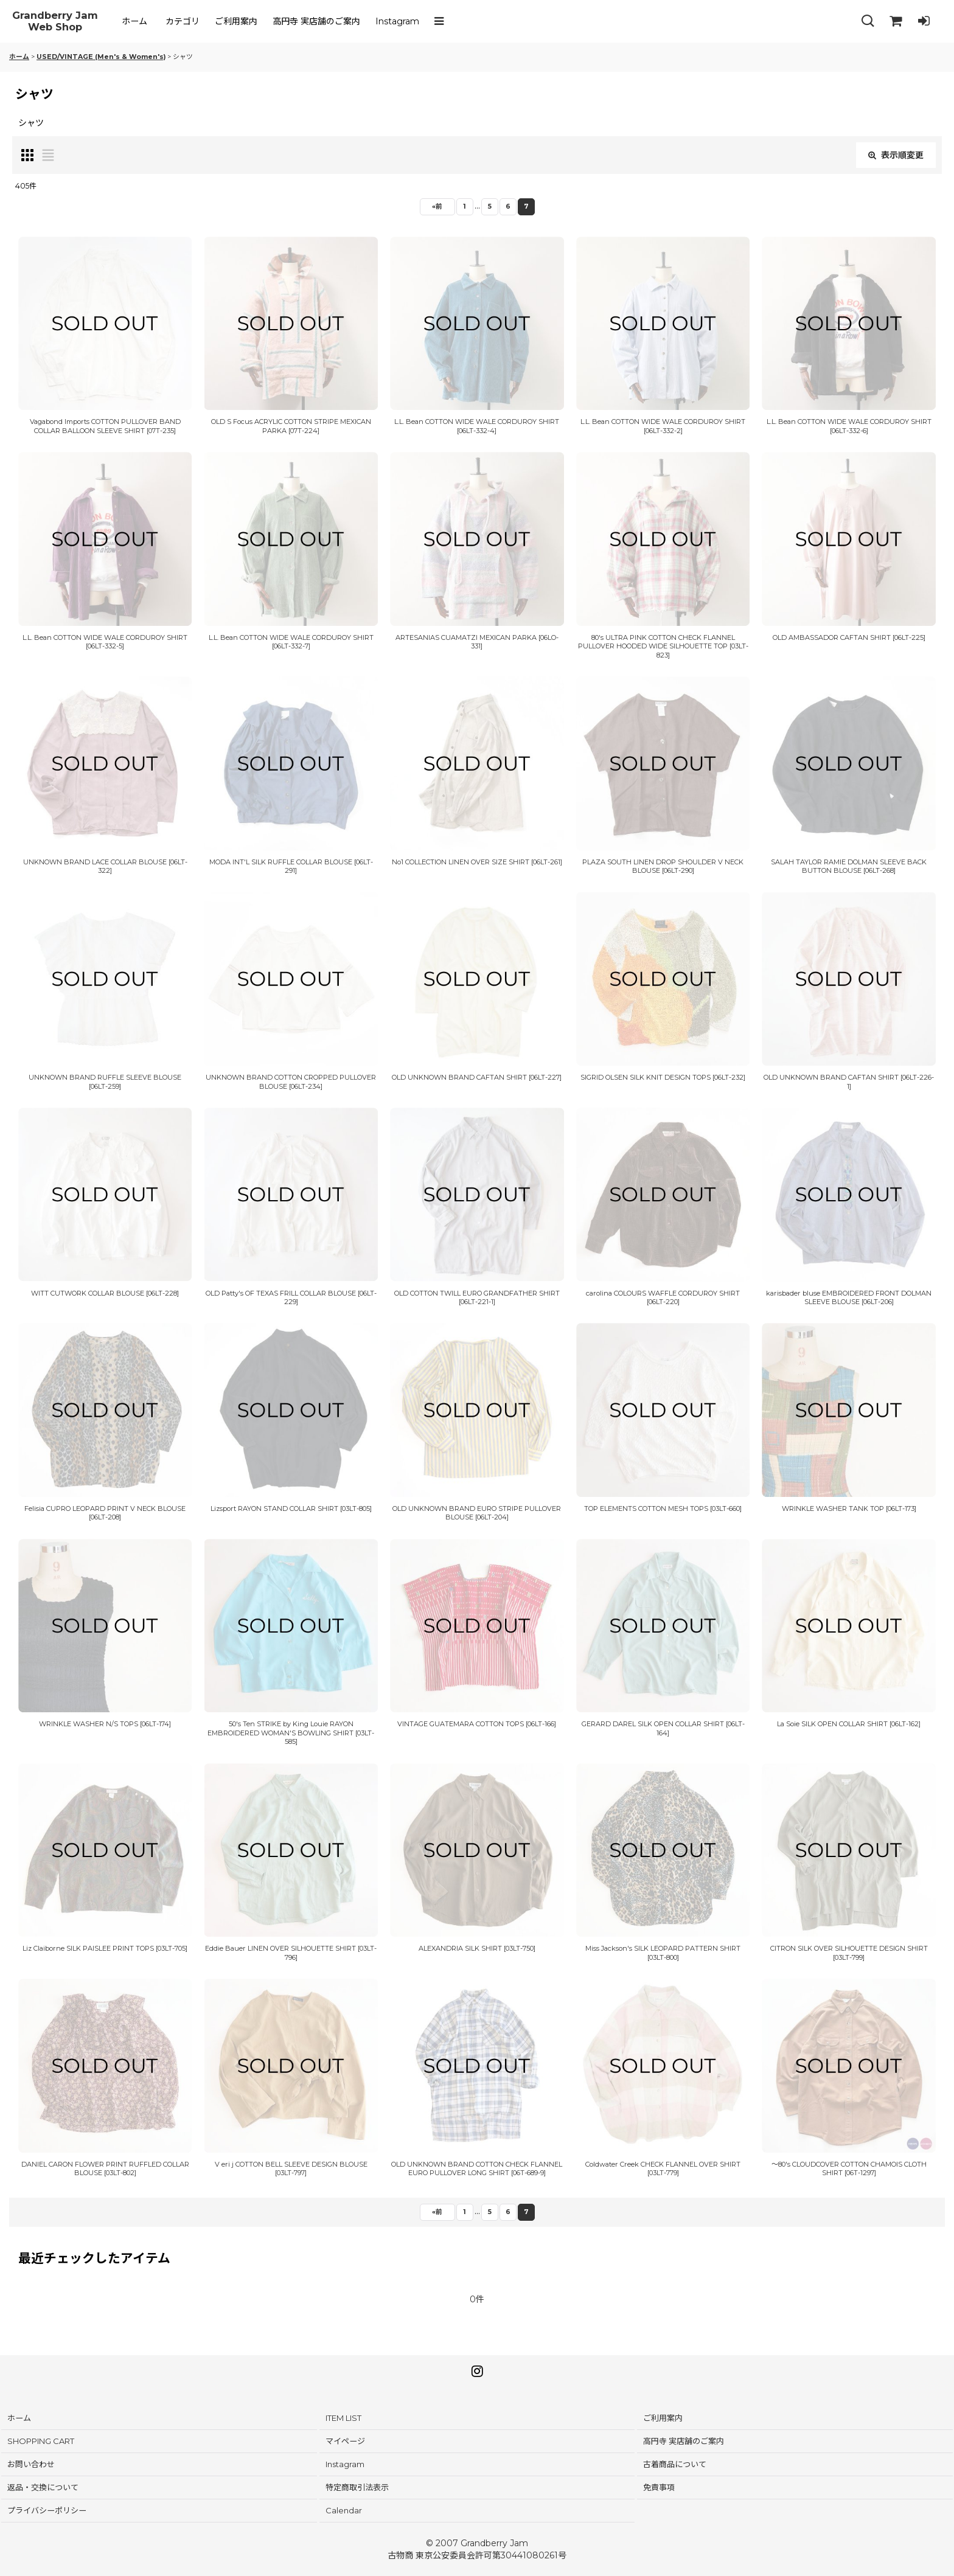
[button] (441, 21)
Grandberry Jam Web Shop (55, 21)
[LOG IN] (923, 21)
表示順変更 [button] (896, 155)
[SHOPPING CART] (895, 21)
